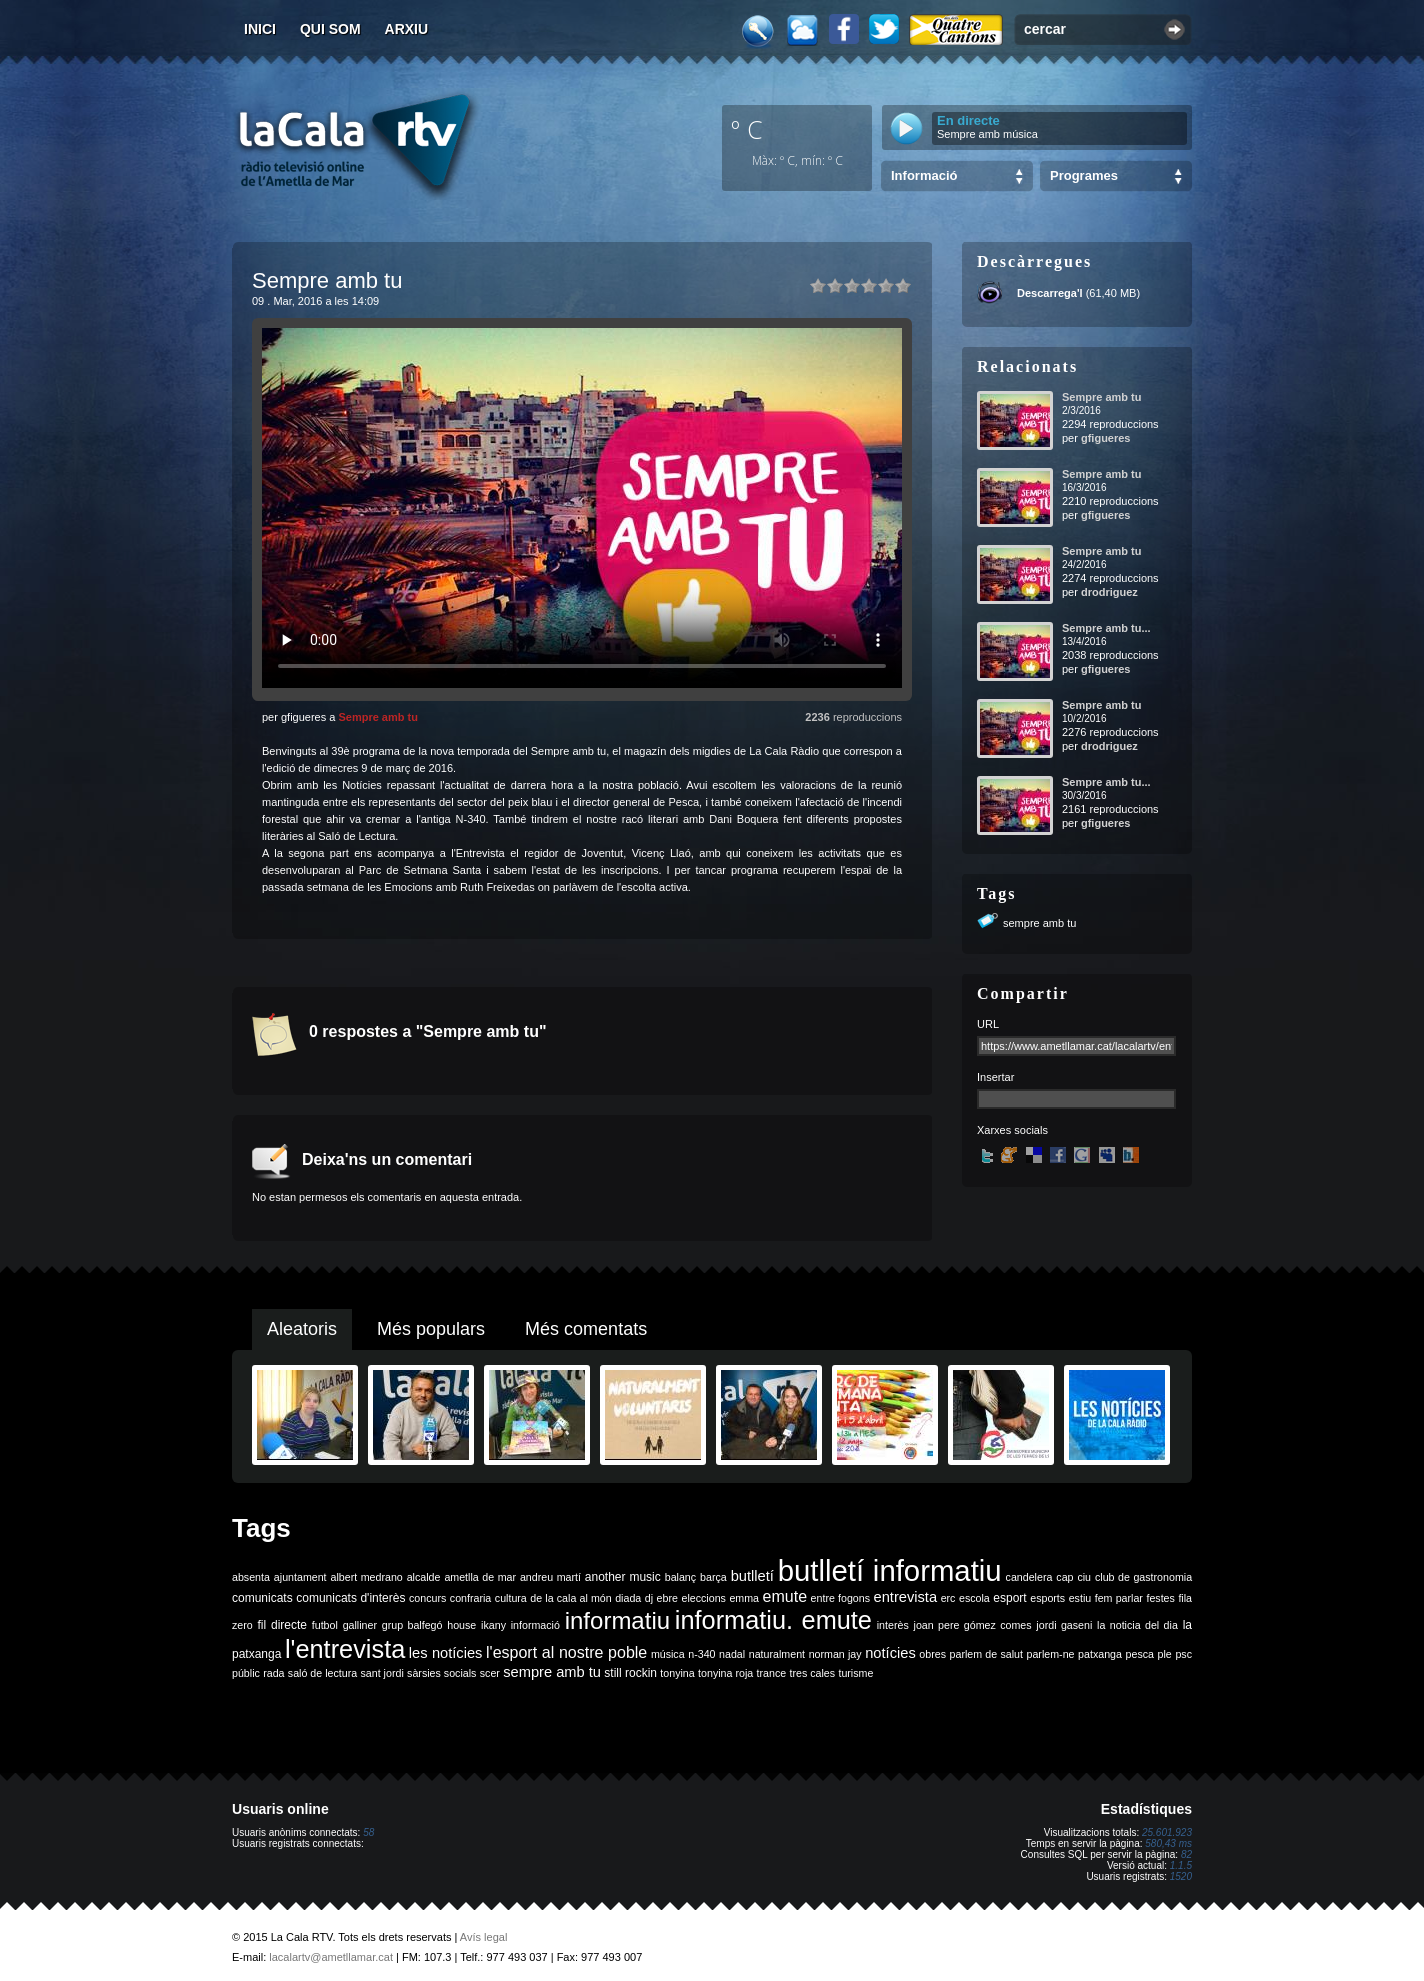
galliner (360, 1625)
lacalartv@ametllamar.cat (331, 1957)
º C (747, 129)
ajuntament (300, 1577)
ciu (1084, 1577)
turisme (855, 1673)
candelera (1029, 1577)
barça (713, 1577)
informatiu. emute (773, 1620)
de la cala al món (570, 1598)
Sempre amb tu (377, 717)
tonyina (677, 1673)
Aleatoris (302, 1329)
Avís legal (484, 1937)
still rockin (630, 1673)
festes (1160, 1598)
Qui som (330, 29)
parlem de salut (986, 1654)
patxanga (1100, 1654)
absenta (251, 1577)
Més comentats (586, 1329)
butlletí (752, 1576)
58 (368, 1832)
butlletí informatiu (890, 1570)
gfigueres (1106, 438)
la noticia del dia (1137, 1625)
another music (623, 1577)
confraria (470, 1598)
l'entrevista (345, 1649)
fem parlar (1119, 1598)
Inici (260, 29)
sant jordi (382, 1673)
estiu (1080, 1598)
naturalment (777, 1654)
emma (744, 1598)
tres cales (812, 1673)
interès (893, 1625)
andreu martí (550, 1577)
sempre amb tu (1039, 923)
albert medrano (367, 1577)
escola (974, 1598)
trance (772, 1673)
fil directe (282, 1625)
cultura (511, 1598)
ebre (667, 1598)
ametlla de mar (480, 1577)
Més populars (431, 1329)
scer (490, 1673)
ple (1165, 1654)
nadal (732, 1654)
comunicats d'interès (350, 1598)
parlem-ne (1051, 1654)
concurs (427, 1598)
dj (649, 1598)
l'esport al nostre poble (566, 1652)
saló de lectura (322, 1673)
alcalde (424, 1577)
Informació (924, 175)
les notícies (446, 1653)
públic (246, 1673)
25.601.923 (1167, 1832)
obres (932, 1654)
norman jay (835, 1654)
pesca (1140, 1654)
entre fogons (840, 1598)
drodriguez (1109, 592)
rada (273, 1673)
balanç (680, 1577)
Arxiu (407, 29)
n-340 (701, 1654)
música (668, 1654)
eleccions (703, 1598)
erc (948, 1598)
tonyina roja (725, 1673)
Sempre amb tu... (1106, 628)
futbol (325, 1625)
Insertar (995, 1077)
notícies (890, 1653)
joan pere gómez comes (973, 1625)
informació (535, 1625)
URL (988, 1024)
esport (1009, 1598)
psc (1183, 1654)
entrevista (906, 1597)
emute (785, 1596)
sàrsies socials (441, 1673)
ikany (493, 1625)
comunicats (262, 1598)
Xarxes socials (1012, 1130)
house (461, 1625)
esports (1047, 1598)
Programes (1084, 175)
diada (628, 1598)
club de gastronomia (1143, 1577)
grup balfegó (412, 1625)
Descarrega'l (1050, 293)
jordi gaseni (1064, 1625)
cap (1064, 1577)
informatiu (617, 1620)
